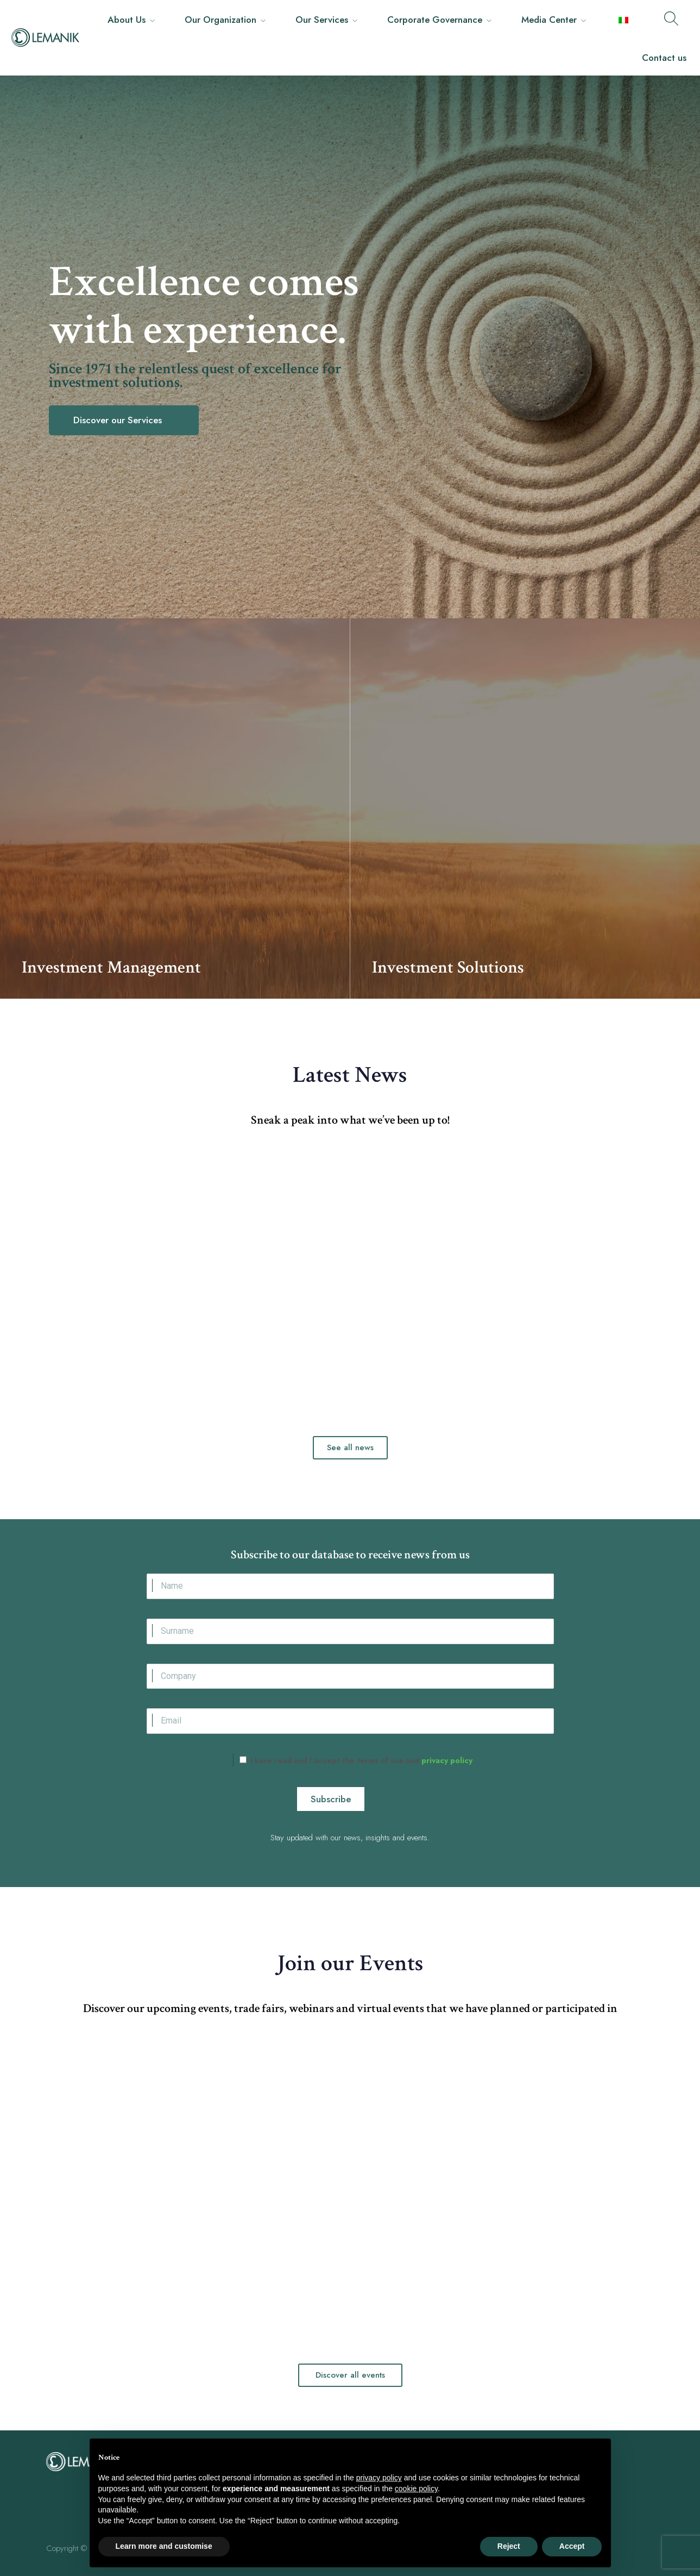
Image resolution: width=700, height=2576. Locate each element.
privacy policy (445, 1760)
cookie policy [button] (416, 2488)
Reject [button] (508, 2546)
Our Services (321, 19)
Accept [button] (572, 2546)
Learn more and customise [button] (164, 2546)
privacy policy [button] (379, 2477)
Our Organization (220, 19)
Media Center (549, 19)
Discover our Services (119, 420)
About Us (127, 19)
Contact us (664, 57)
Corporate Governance (434, 19)
